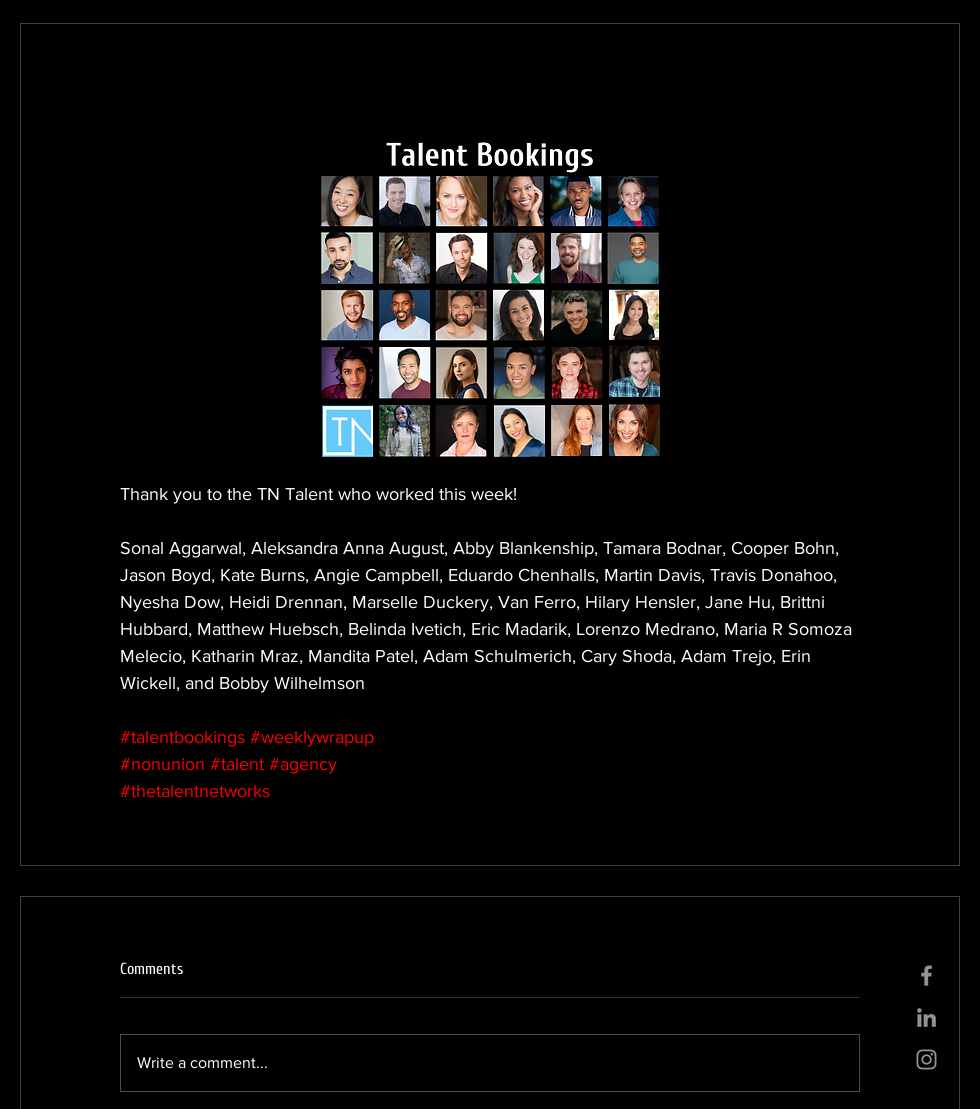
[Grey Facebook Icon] (926, 975)
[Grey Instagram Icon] (926, 1059)
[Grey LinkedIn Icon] (926, 1017)
